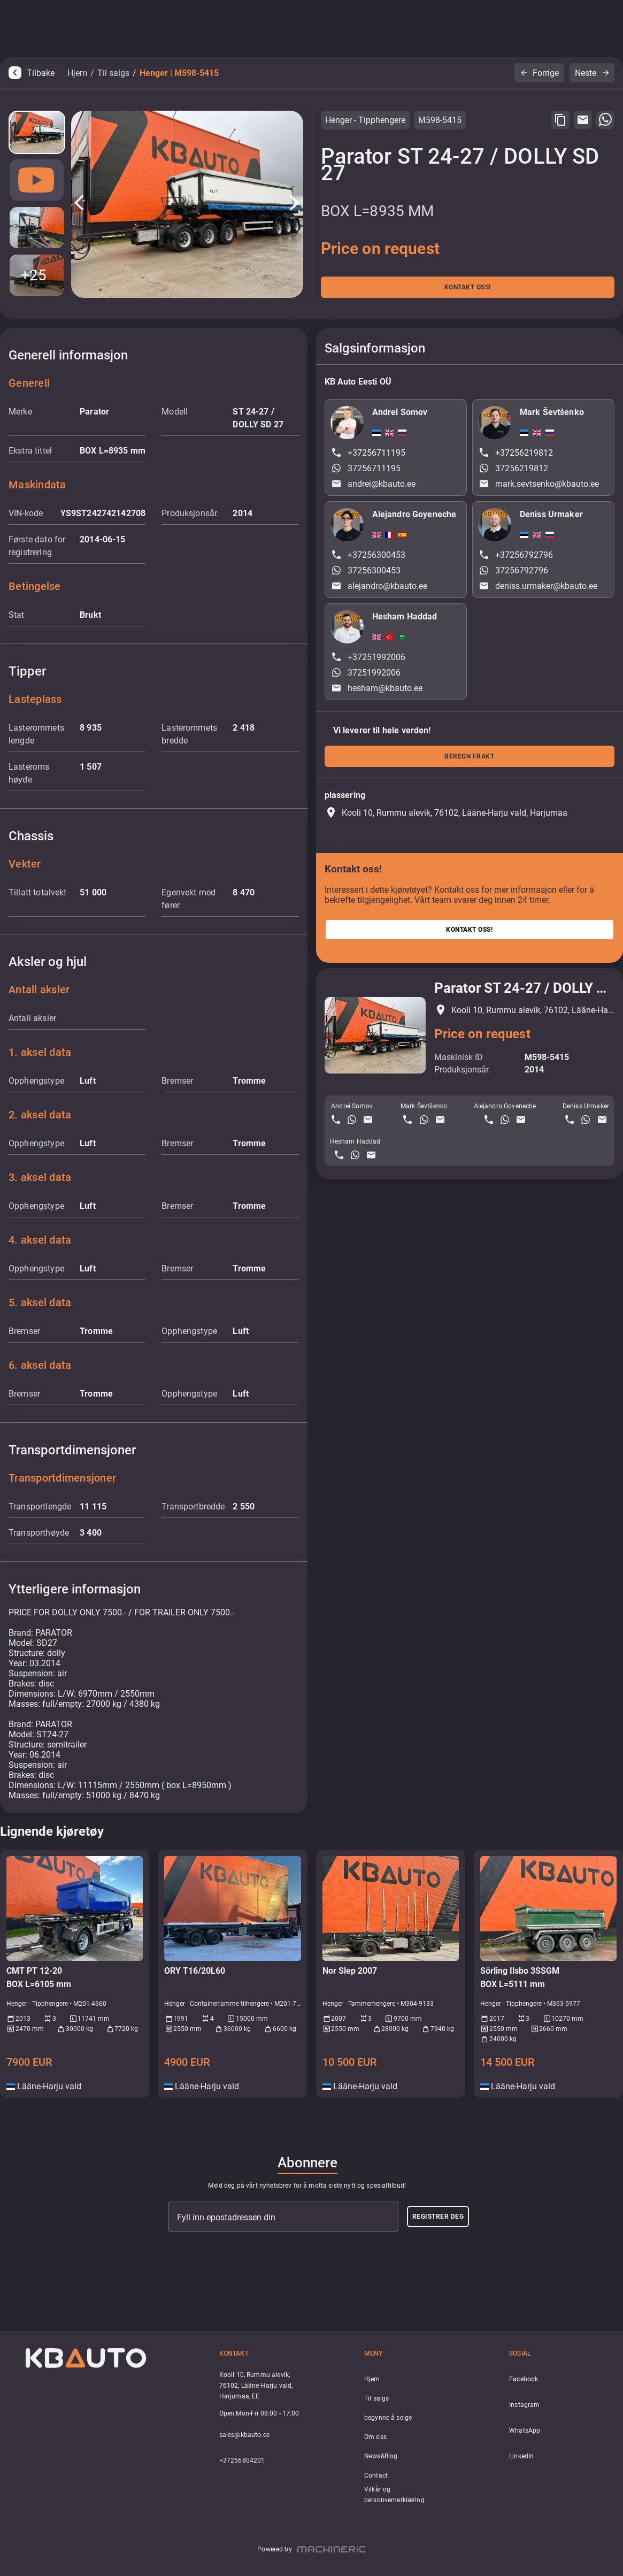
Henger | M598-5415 (179, 73)
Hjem (77, 73)
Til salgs (113, 73)
